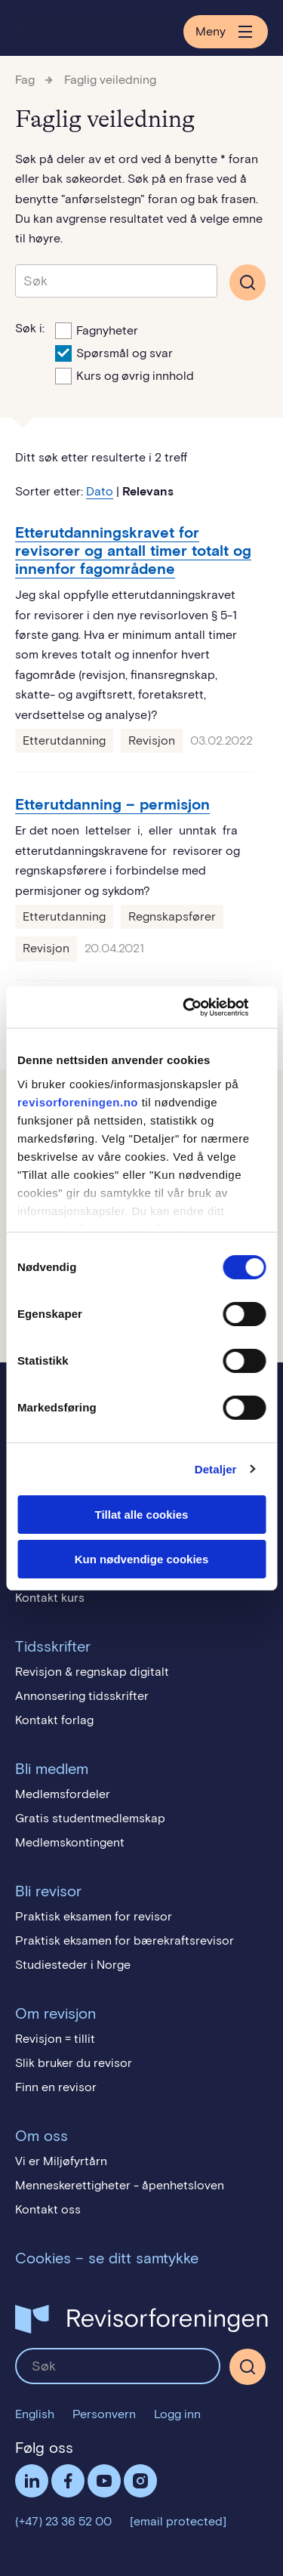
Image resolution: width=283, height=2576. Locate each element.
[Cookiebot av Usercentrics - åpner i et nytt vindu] (201, 1007)
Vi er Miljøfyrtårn (61, 2161)
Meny (225, 31)
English (34, 2414)
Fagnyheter (96, 329)
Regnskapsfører (172, 916)
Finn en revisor (56, 2087)
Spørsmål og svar (114, 352)
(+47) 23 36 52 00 (63, 2521)
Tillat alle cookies (142, 1514)
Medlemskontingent (70, 1842)
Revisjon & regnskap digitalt (92, 1671)
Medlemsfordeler (62, 1794)
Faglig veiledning (110, 79)
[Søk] (247, 2367)
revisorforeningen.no (77, 1102)
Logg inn (177, 2414)
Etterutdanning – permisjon (112, 804)
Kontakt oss (48, 2209)
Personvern (104, 2414)
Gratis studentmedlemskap (90, 1818)
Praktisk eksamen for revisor (93, 1916)
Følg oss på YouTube (104, 2480)
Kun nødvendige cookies (142, 1559)
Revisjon (151, 740)
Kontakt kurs (50, 1597)
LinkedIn (31, 2480)
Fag (25, 79)
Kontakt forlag (54, 1720)
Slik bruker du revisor (73, 2063)
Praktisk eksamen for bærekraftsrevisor (124, 1940)
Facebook (68, 2480)
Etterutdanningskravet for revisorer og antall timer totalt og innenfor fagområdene (133, 550)
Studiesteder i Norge (73, 1964)
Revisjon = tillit (55, 2038)
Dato (99, 491)
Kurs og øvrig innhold (124, 374)
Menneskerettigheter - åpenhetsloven (119, 2185)
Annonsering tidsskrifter (82, 1696)
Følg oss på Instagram (140, 2480)
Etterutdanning (64, 740)
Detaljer (216, 1469)
